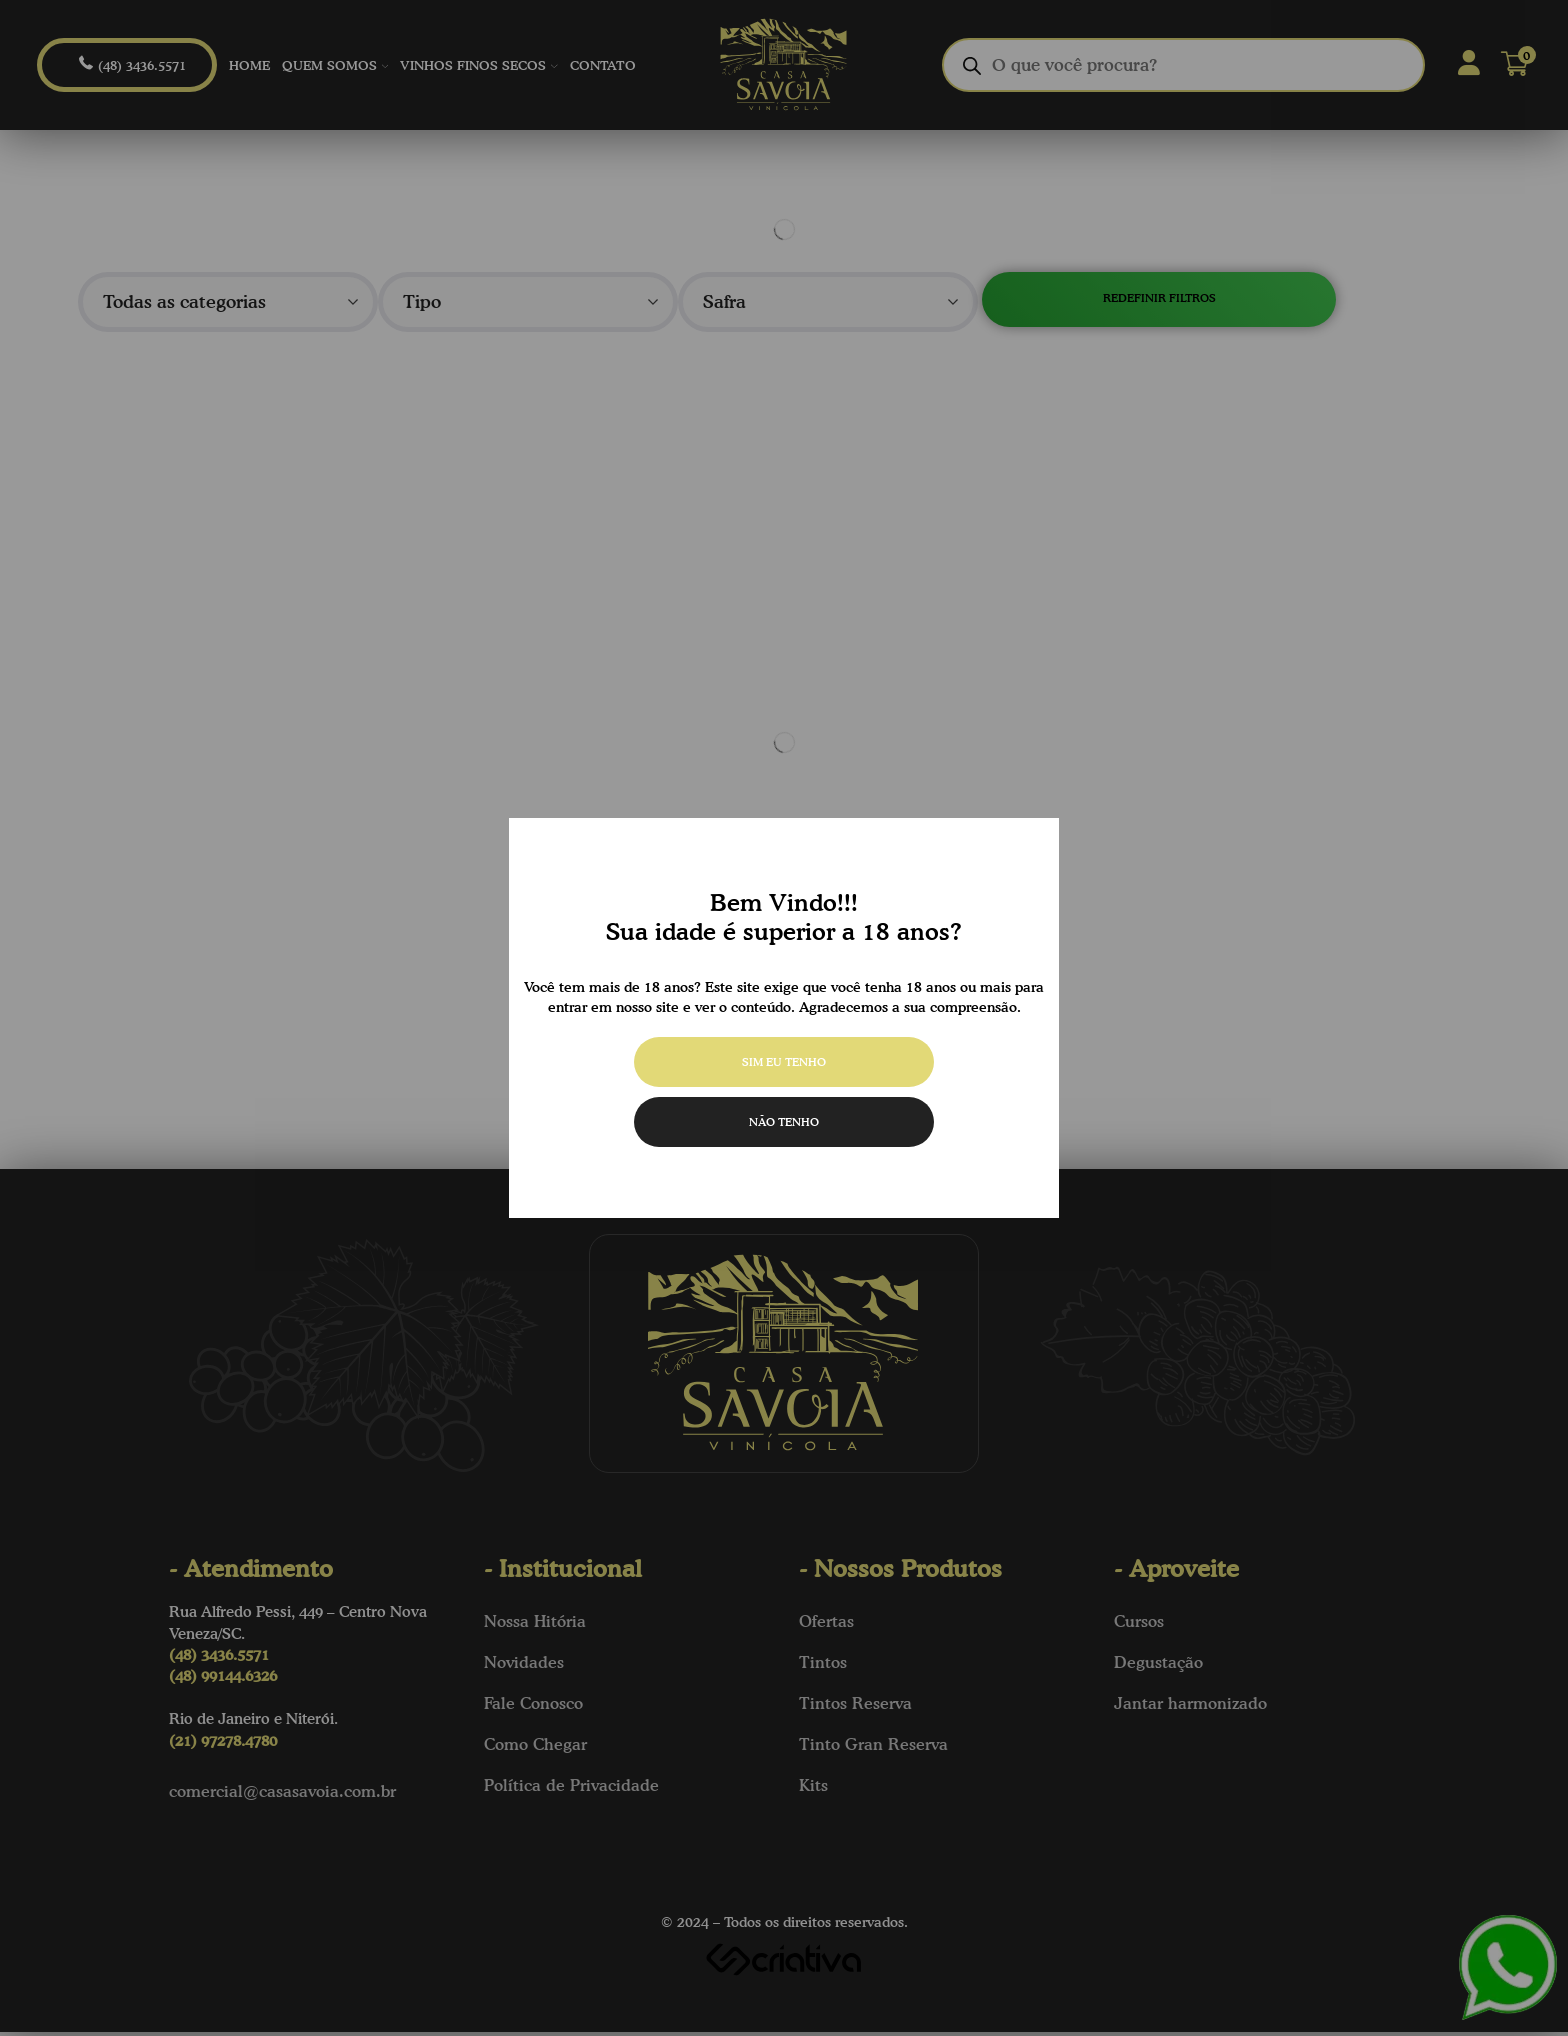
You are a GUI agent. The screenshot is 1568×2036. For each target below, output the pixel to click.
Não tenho (784, 1121)
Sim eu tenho (784, 1061)
